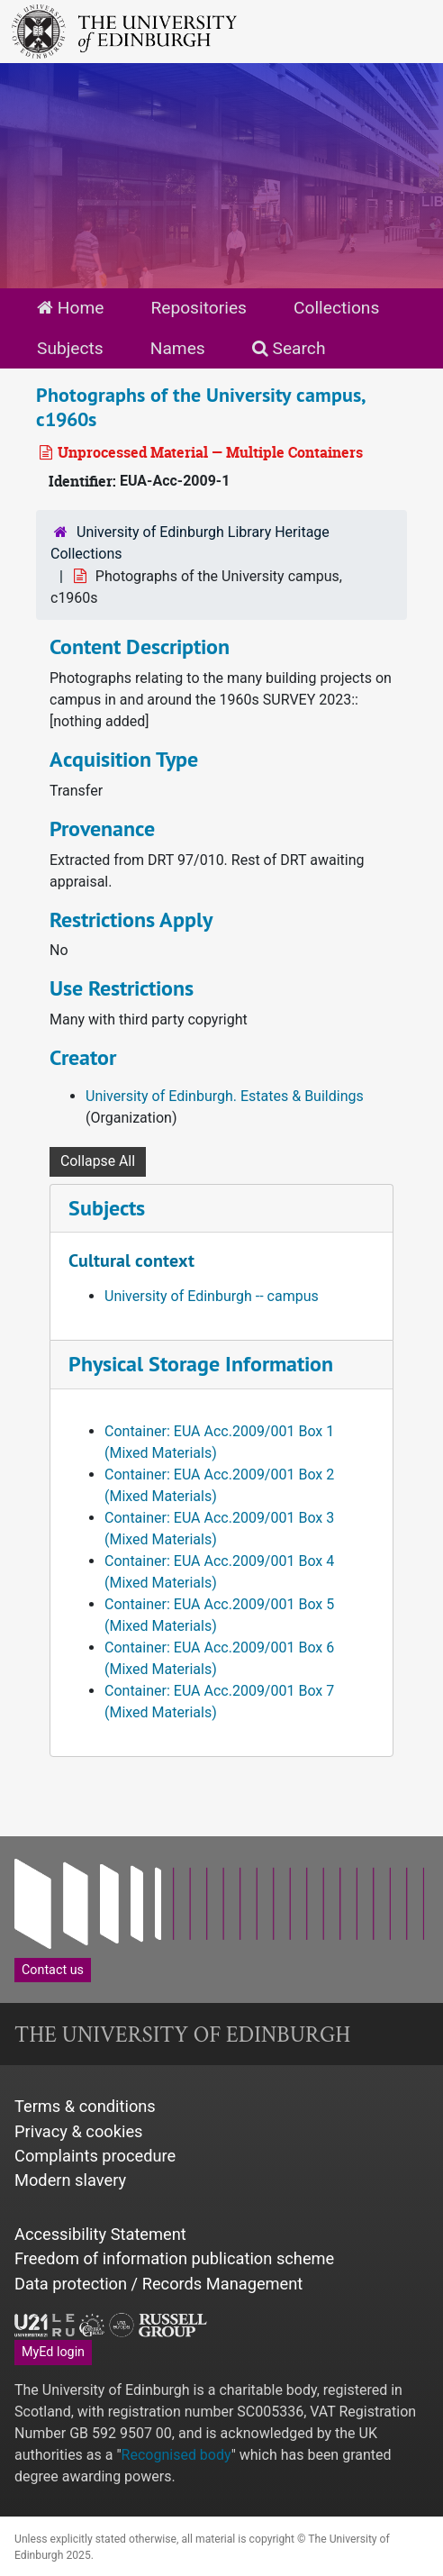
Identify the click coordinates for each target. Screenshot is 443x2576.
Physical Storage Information (200, 1364)
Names (177, 348)
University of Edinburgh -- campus (211, 1296)
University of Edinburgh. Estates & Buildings (225, 1096)
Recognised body (176, 2454)
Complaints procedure (95, 2155)
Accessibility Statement (100, 2234)
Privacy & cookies (78, 2131)
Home (70, 307)
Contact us (53, 1969)
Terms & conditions (85, 2106)
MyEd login (53, 2351)
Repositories (198, 307)
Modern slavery (70, 2180)
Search (289, 348)
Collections (336, 307)
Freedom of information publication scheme (174, 2258)
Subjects (70, 348)
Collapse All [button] (97, 1161)
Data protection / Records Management (158, 2283)
